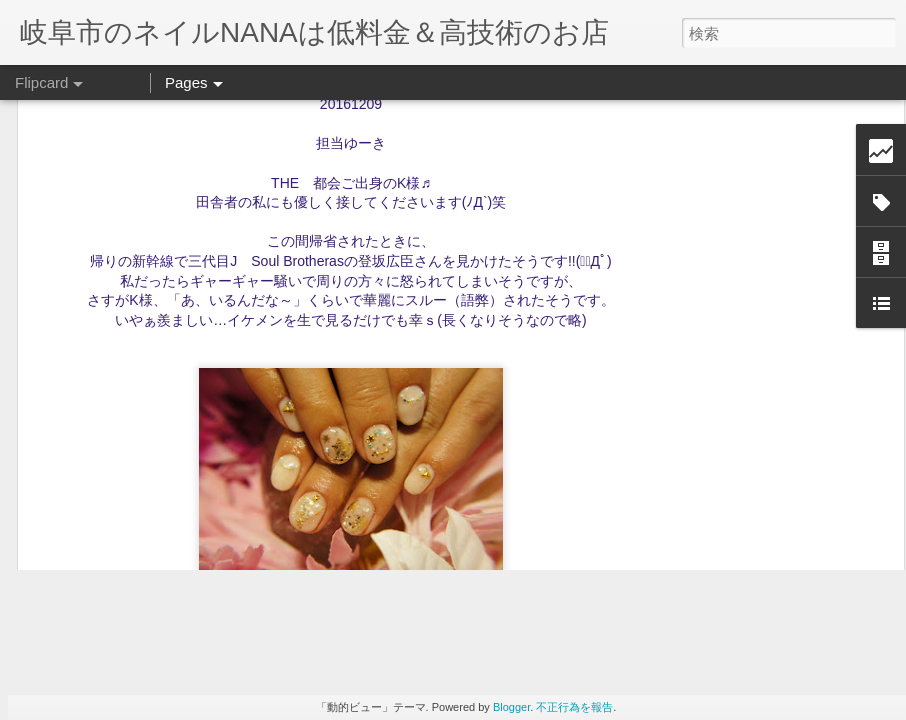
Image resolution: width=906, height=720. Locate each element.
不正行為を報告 (574, 707)
